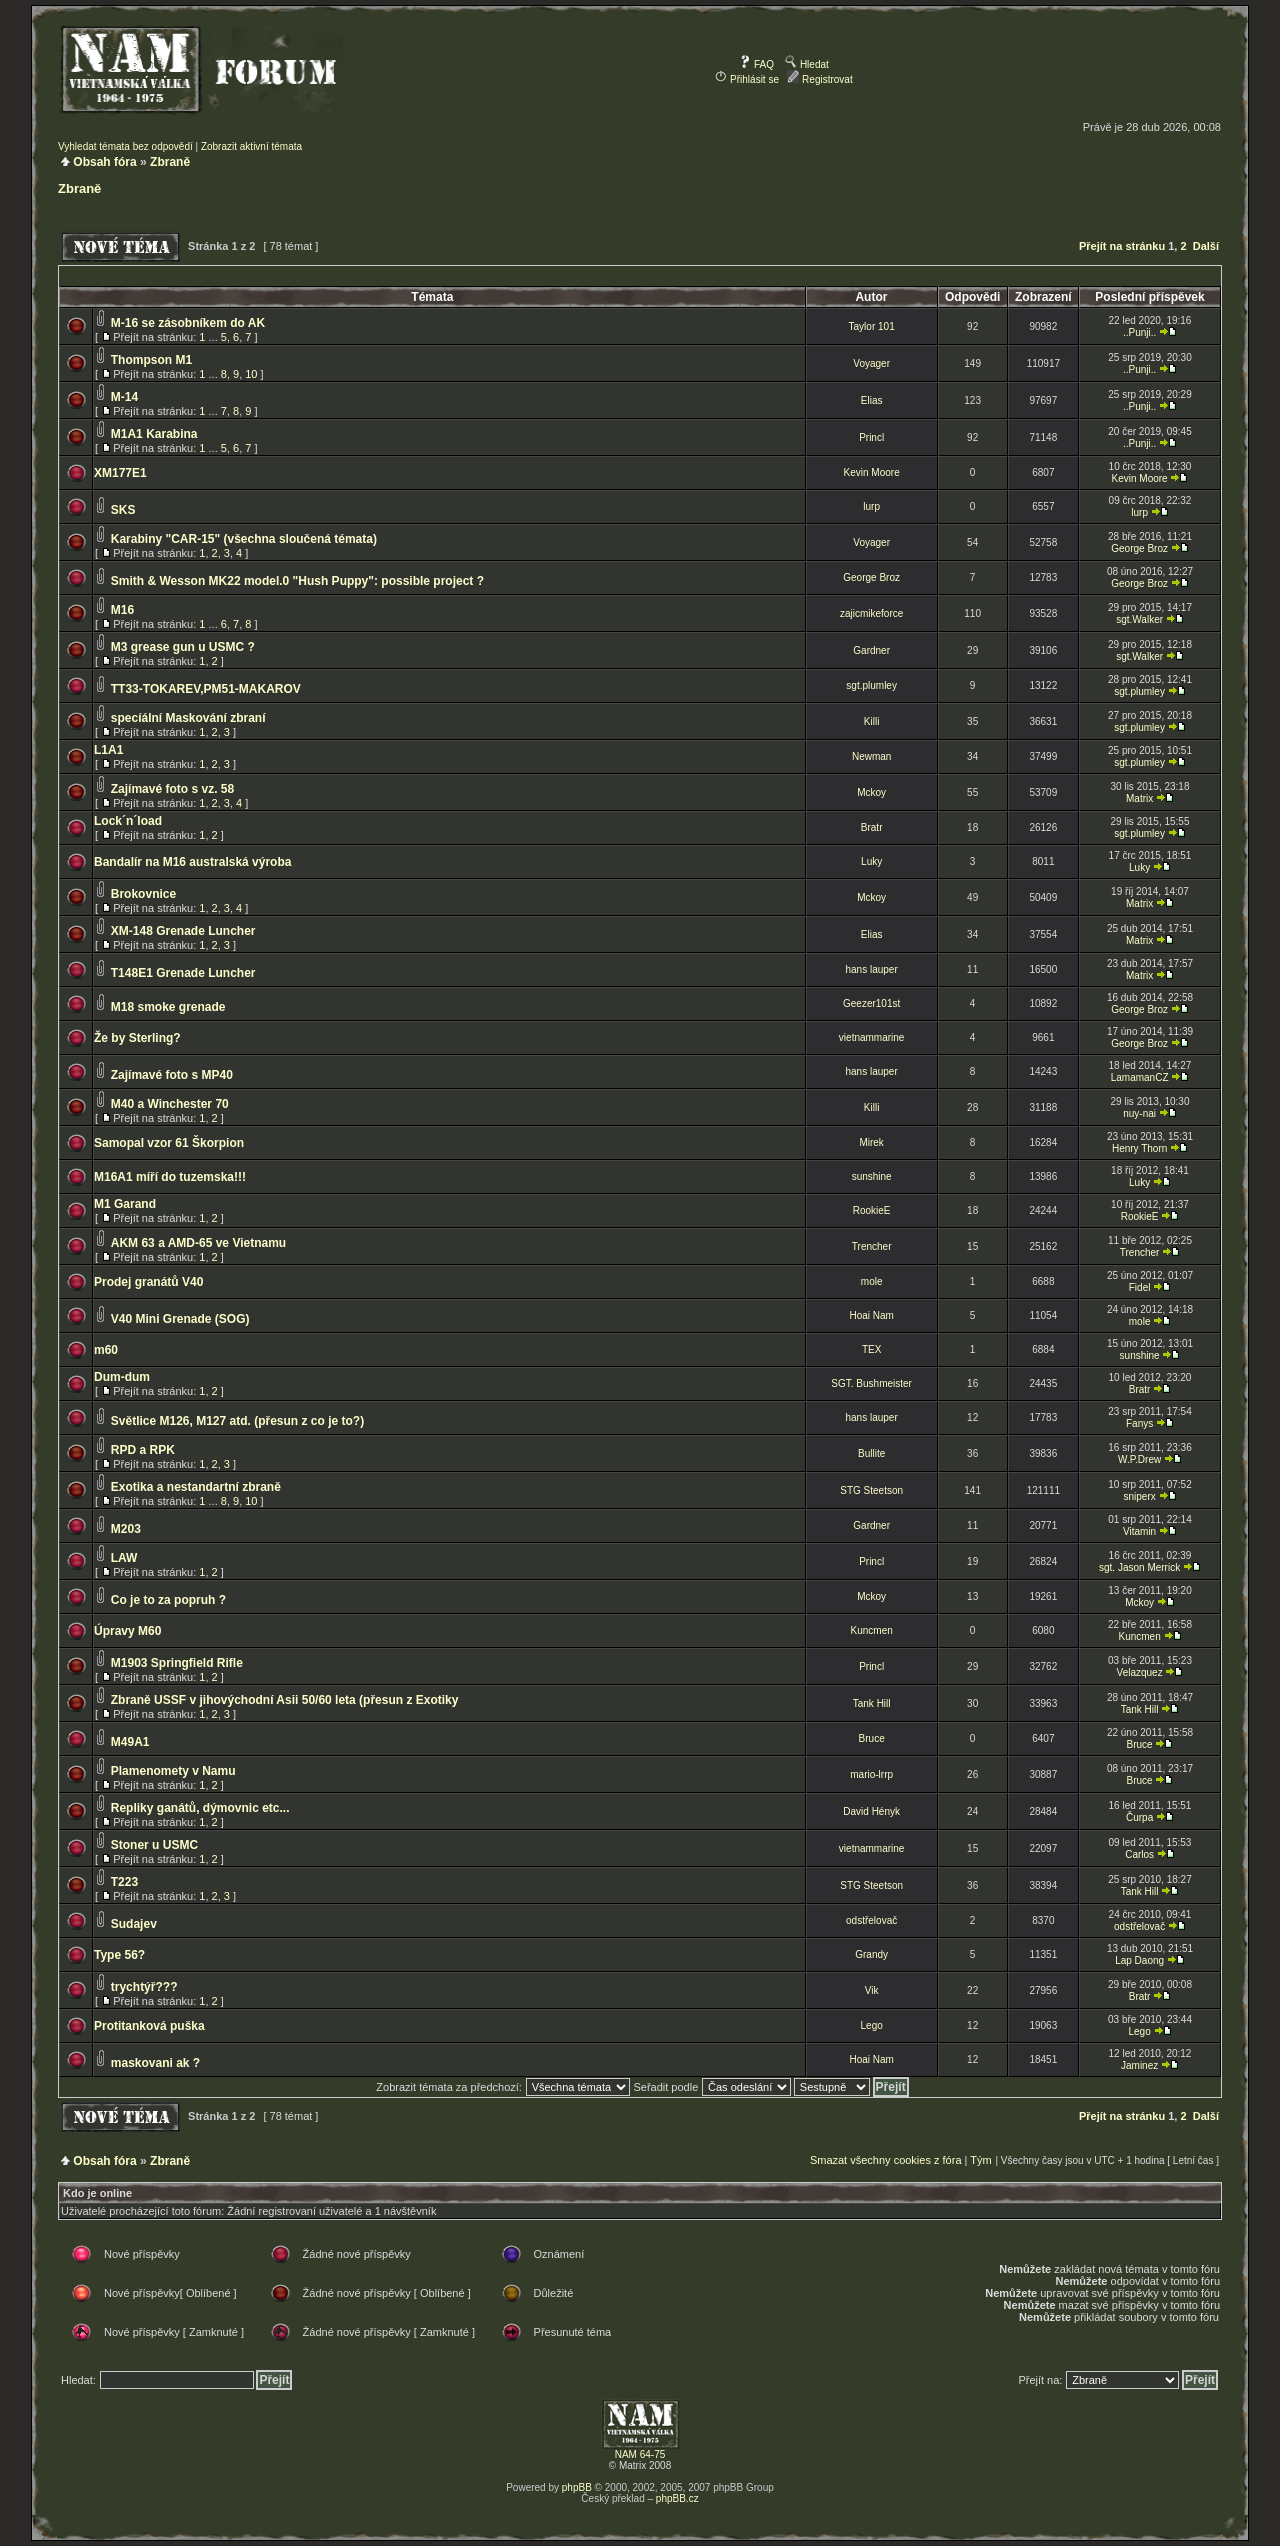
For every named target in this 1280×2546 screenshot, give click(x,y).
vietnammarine (872, 1037)
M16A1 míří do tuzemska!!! (170, 1177)
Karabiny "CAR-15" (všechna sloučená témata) (244, 539)
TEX (871, 1349)
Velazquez (1140, 1672)
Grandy (871, 1954)
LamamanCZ (1140, 1077)
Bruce (872, 1738)
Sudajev (134, 1924)
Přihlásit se (747, 79)
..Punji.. (1139, 332)
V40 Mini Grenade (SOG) (180, 1319)
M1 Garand (125, 1204)
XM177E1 (120, 473)
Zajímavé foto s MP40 (172, 1075)
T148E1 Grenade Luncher (183, 973)
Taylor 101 (872, 326)
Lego (872, 2025)
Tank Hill (872, 1703)
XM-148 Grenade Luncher (183, 931)
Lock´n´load (128, 821)
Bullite (871, 1453)
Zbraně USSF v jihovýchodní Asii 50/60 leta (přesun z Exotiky (285, 1700)
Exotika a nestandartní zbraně (196, 1487)
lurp (871, 506)
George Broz (1139, 548)
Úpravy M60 (127, 1631)
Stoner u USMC (154, 1845)
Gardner (871, 650)
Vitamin (1139, 1531)
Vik (872, 1990)
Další (1206, 246)
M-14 (124, 397)
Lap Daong (1139, 1960)
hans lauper (872, 969)
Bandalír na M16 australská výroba (192, 862)
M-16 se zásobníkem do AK (188, 323)
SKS (123, 510)
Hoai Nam (871, 1315)
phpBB (577, 2487)
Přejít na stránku (1122, 246)
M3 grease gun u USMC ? (183, 647)
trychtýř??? (144, 1987)
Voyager (871, 363)
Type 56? (119, 1955)
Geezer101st (871, 1003)
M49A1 (130, 1742)
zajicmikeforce (871, 613)
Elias (872, 400)
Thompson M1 (151, 360)
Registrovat (819, 79)
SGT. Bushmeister (871, 1383)
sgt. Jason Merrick (1139, 1567)
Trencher (872, 1246)
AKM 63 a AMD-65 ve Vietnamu (198, 1243)
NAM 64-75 (640, 2454)
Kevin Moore (872, 472)
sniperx (1139, 1496)
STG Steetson (871, 1490)
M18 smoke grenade (168, 1007)
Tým (980, 2160)
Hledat (807, 64)
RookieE (872, 1210)
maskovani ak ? (155, 2063)
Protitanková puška (149, 2026)
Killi (872, 721)
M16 (122, 610)
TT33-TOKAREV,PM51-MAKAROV (206, 689)
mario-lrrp (871, 1774)
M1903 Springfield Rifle (177, 1663)
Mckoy (871, 792)
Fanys (1139, 1423)
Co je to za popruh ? (168, 1600)
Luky (871, 861)
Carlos (1139, 1854)
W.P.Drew (1139, 1459)
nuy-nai (1139, 1113)
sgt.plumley (871, 685)
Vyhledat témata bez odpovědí (125, 146)
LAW (124, 1558)
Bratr (872, 827)
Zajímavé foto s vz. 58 (172, 789)
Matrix (1139, 798)
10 (251, 374)
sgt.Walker (1139, 619)
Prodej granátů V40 (148, 1282)
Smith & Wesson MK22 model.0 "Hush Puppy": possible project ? (297, 581)
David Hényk (871, 1811)
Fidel (1140, 1287)
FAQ (756, 64)
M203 (126, 1529)
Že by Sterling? (137, 1038)
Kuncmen (872, 1630)
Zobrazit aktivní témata (251, 146)
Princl (871, 437)
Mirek (871, 1142)
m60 (106, 1350)
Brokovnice (143, 894)
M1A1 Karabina (154, 434)
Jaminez (1139, 2065)
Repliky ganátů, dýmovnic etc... (200, 1808)
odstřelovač (871, 1920)
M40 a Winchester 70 (170, 1104)
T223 (124, 1882)
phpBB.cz (677, 2498)
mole (872, 1281)
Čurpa (1139, 1817)
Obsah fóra (104, 162)
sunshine (872, 1176)
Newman (871, 756)
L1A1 (108, 750)
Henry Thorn (1139, 1148)
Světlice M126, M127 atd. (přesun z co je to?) (237, 1421)
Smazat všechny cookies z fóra (886, 2160)
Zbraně (170, 162)
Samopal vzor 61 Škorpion (169, 1143)
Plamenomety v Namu (173, 1771)
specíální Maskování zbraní (188, 718)
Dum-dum (122, 1377)
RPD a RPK (143, 1450)
